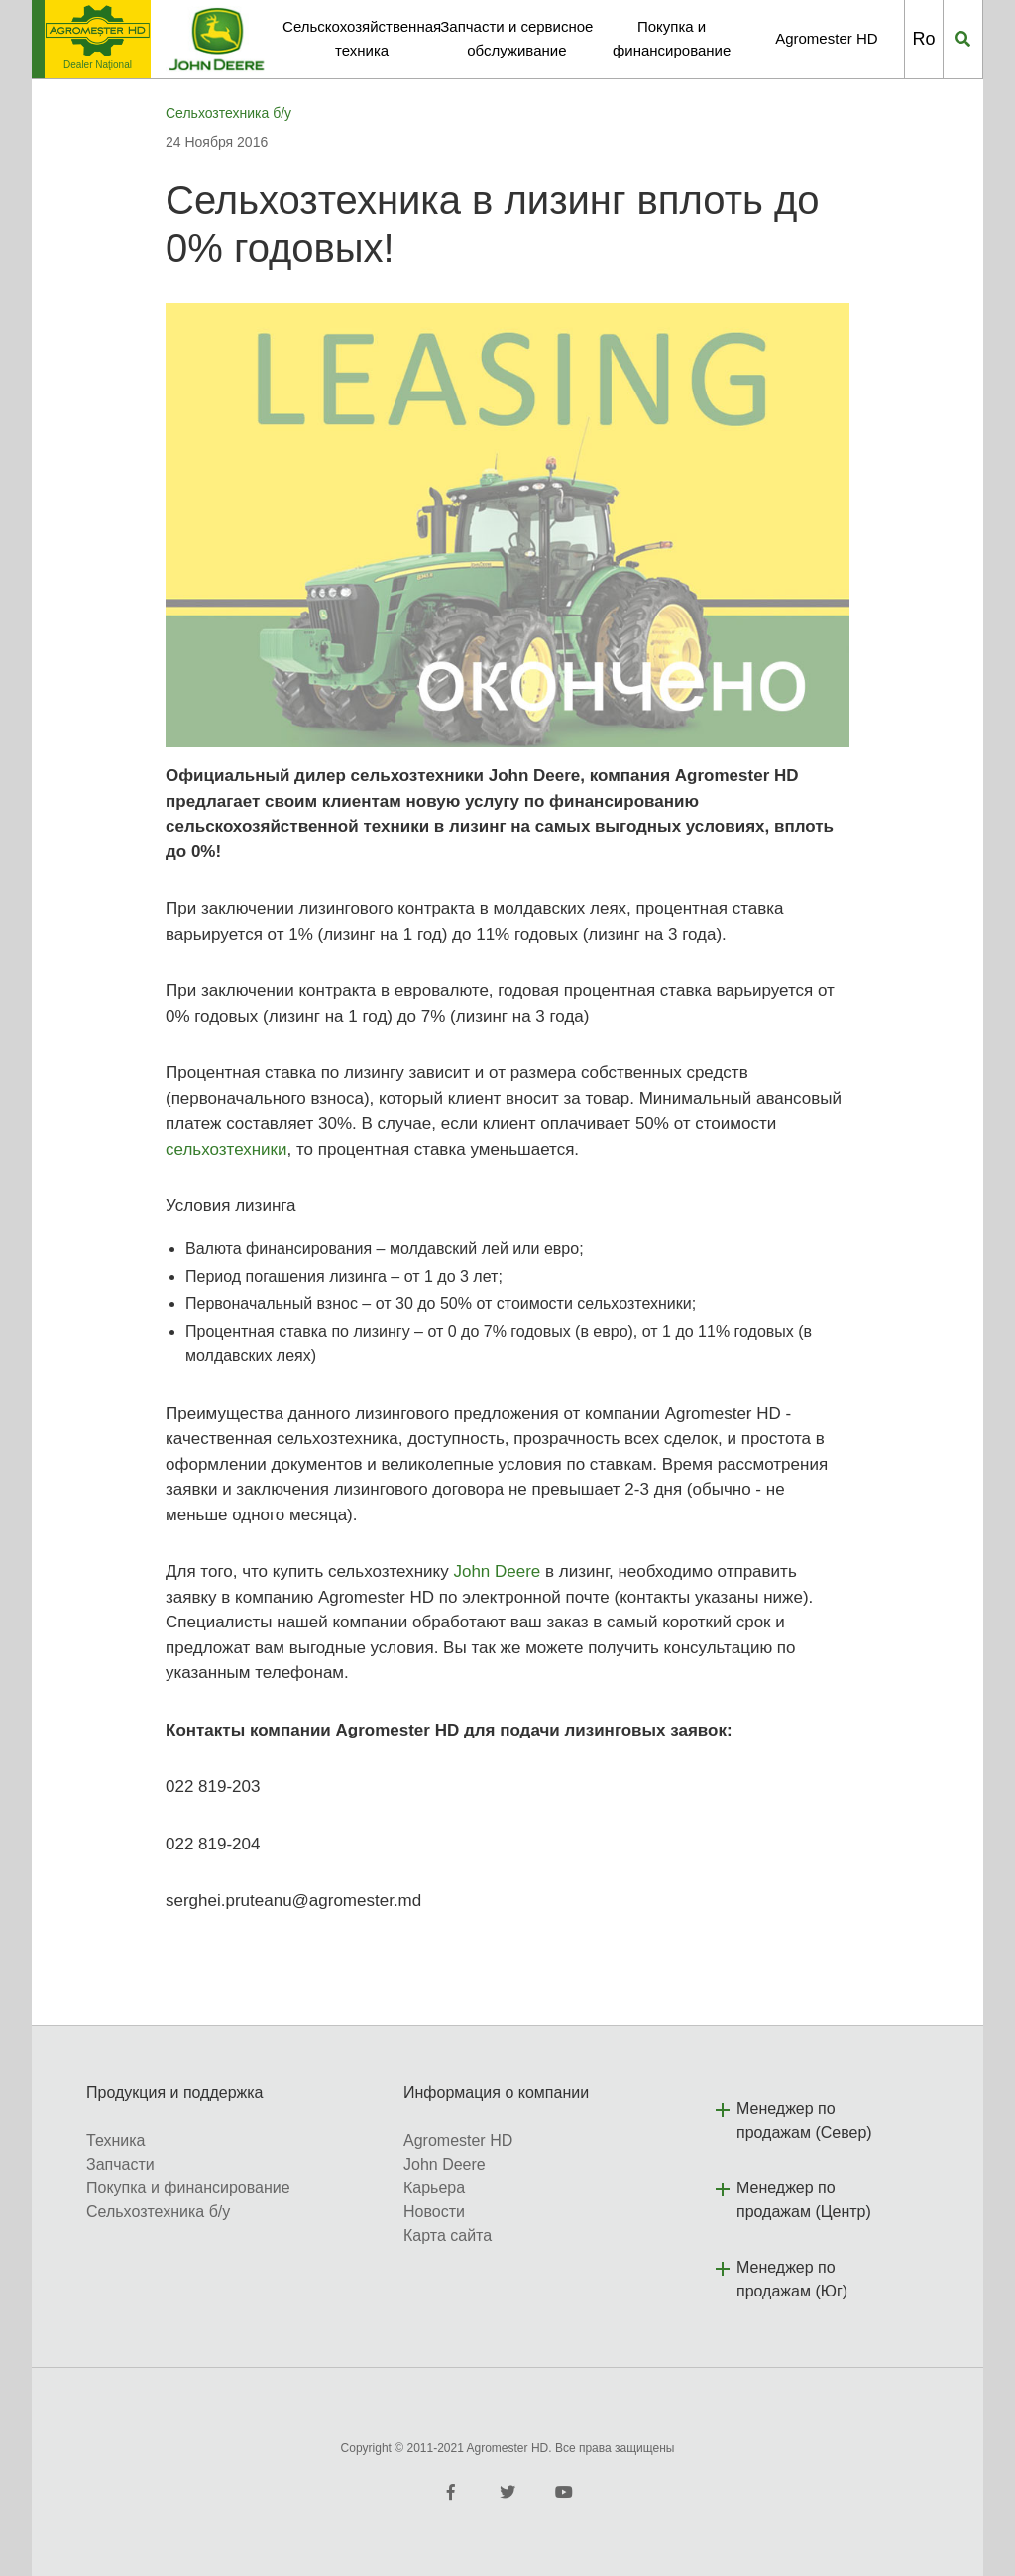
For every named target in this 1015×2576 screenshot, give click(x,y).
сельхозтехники (226, 1149)
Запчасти (120, 2164)
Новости (434, 2211)
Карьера (434, 2188)
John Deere (496, 1571)
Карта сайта (447, 2235)
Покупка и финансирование (188, 2188)
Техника (115, 2140)
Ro (923, 39)
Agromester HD (826, 38)
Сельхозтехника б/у (228, 113)
